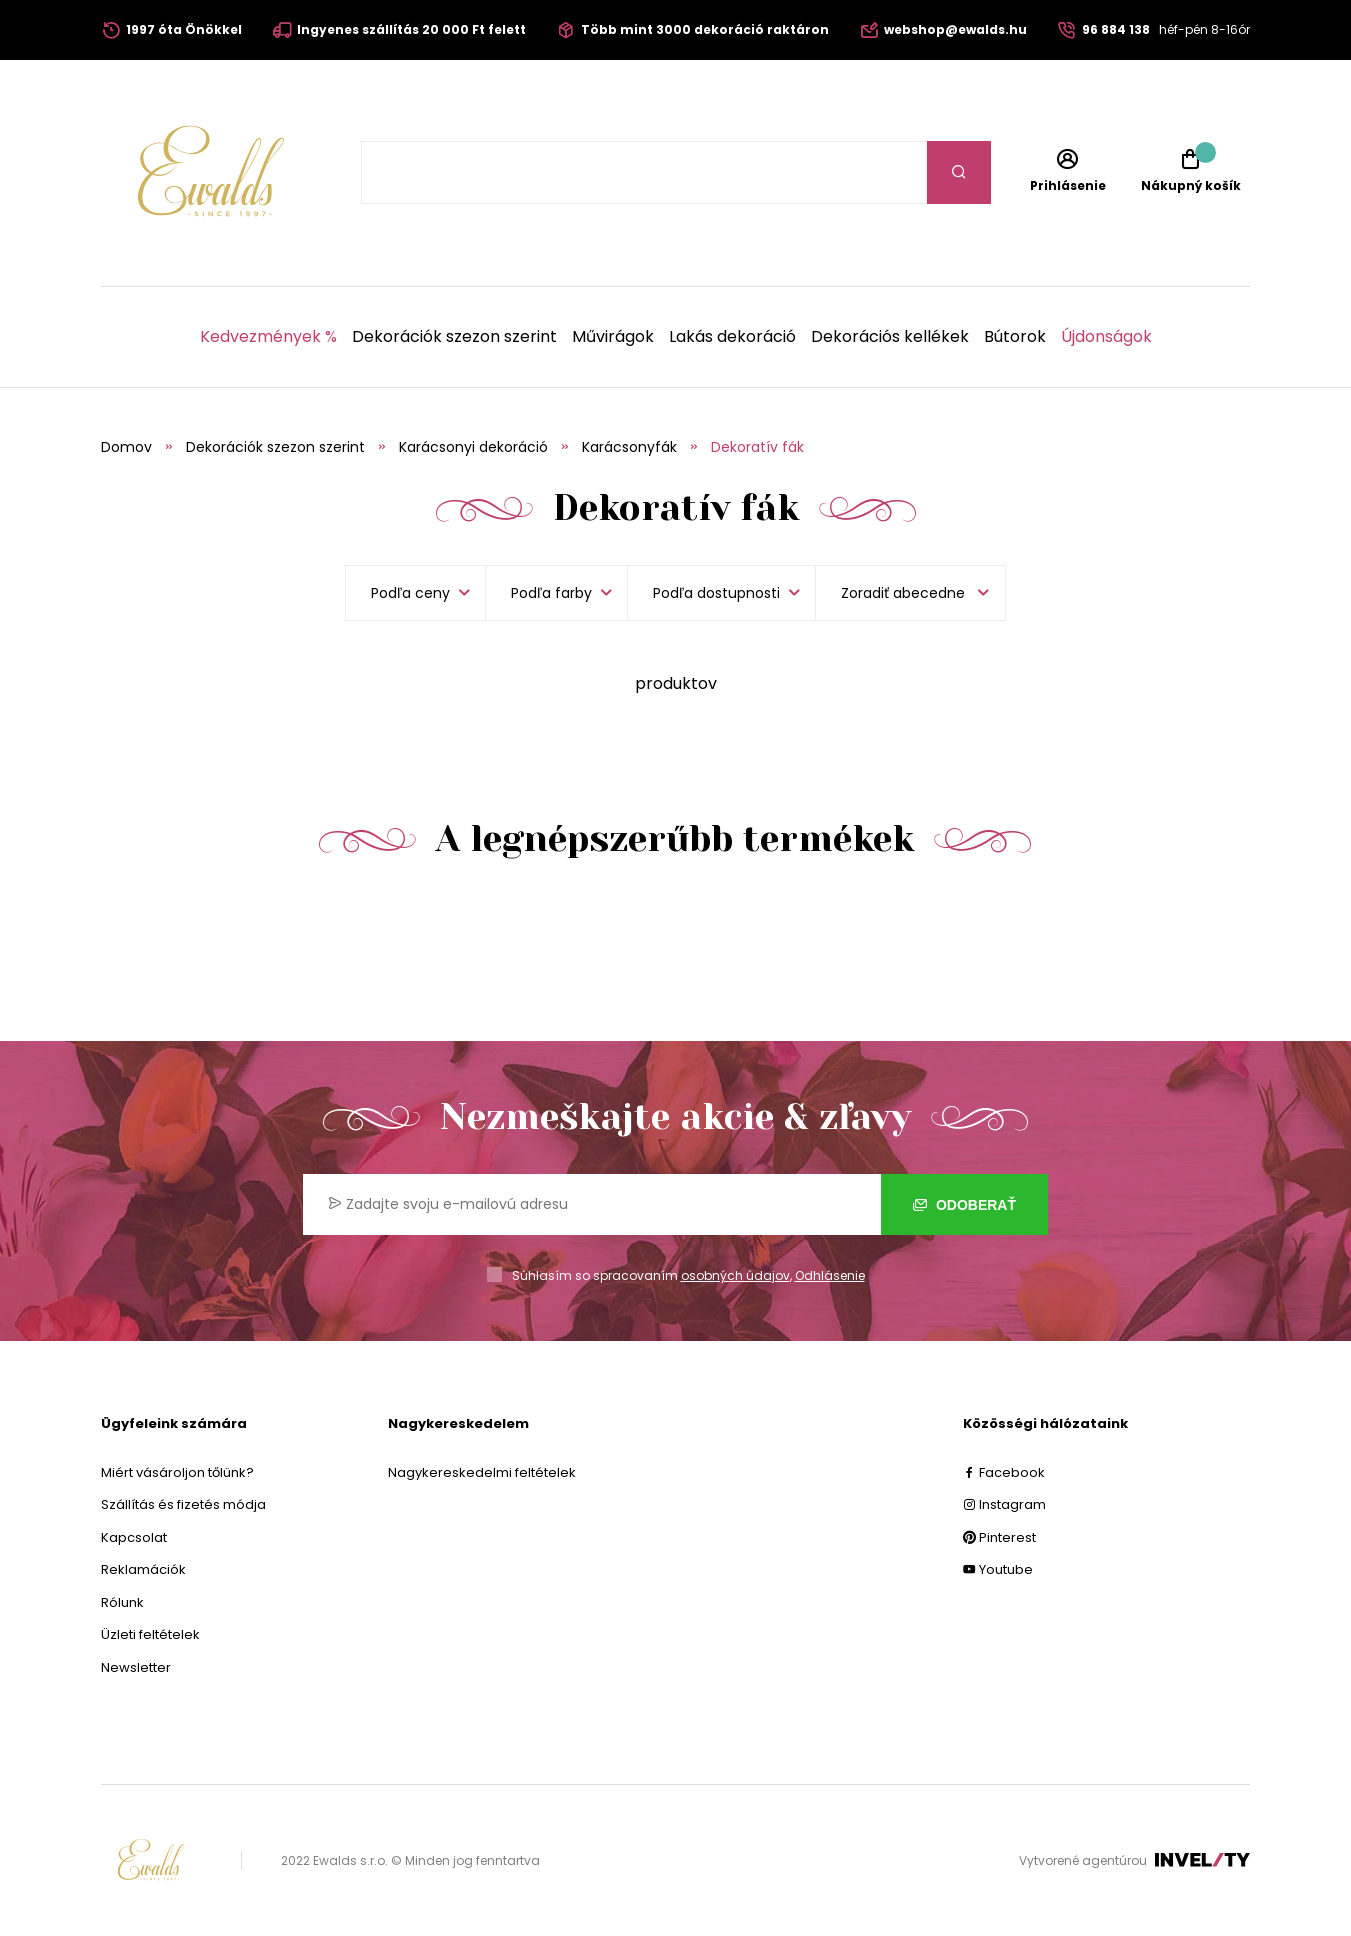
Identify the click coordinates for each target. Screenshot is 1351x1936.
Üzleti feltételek (150, 1634)
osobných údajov (735, 1275)
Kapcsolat (134, 1537)
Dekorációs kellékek (890, 337)
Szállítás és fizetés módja (183, 1504)
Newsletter (136, 1667)
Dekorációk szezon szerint (454, 337)
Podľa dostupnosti (716, 593)
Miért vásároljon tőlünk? (177, 1472)
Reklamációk (143, 1569)
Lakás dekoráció (732, 337)
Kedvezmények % (268, 337)
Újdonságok (1106, 337)
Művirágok (613, 337)
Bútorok (1015, 337)
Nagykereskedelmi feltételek (482, 1472)
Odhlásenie (830, 1275)
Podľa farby (551, 593)
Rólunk (122, 1602)
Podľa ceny (410, 593)
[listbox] (910, 593)
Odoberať (964, 1205)
